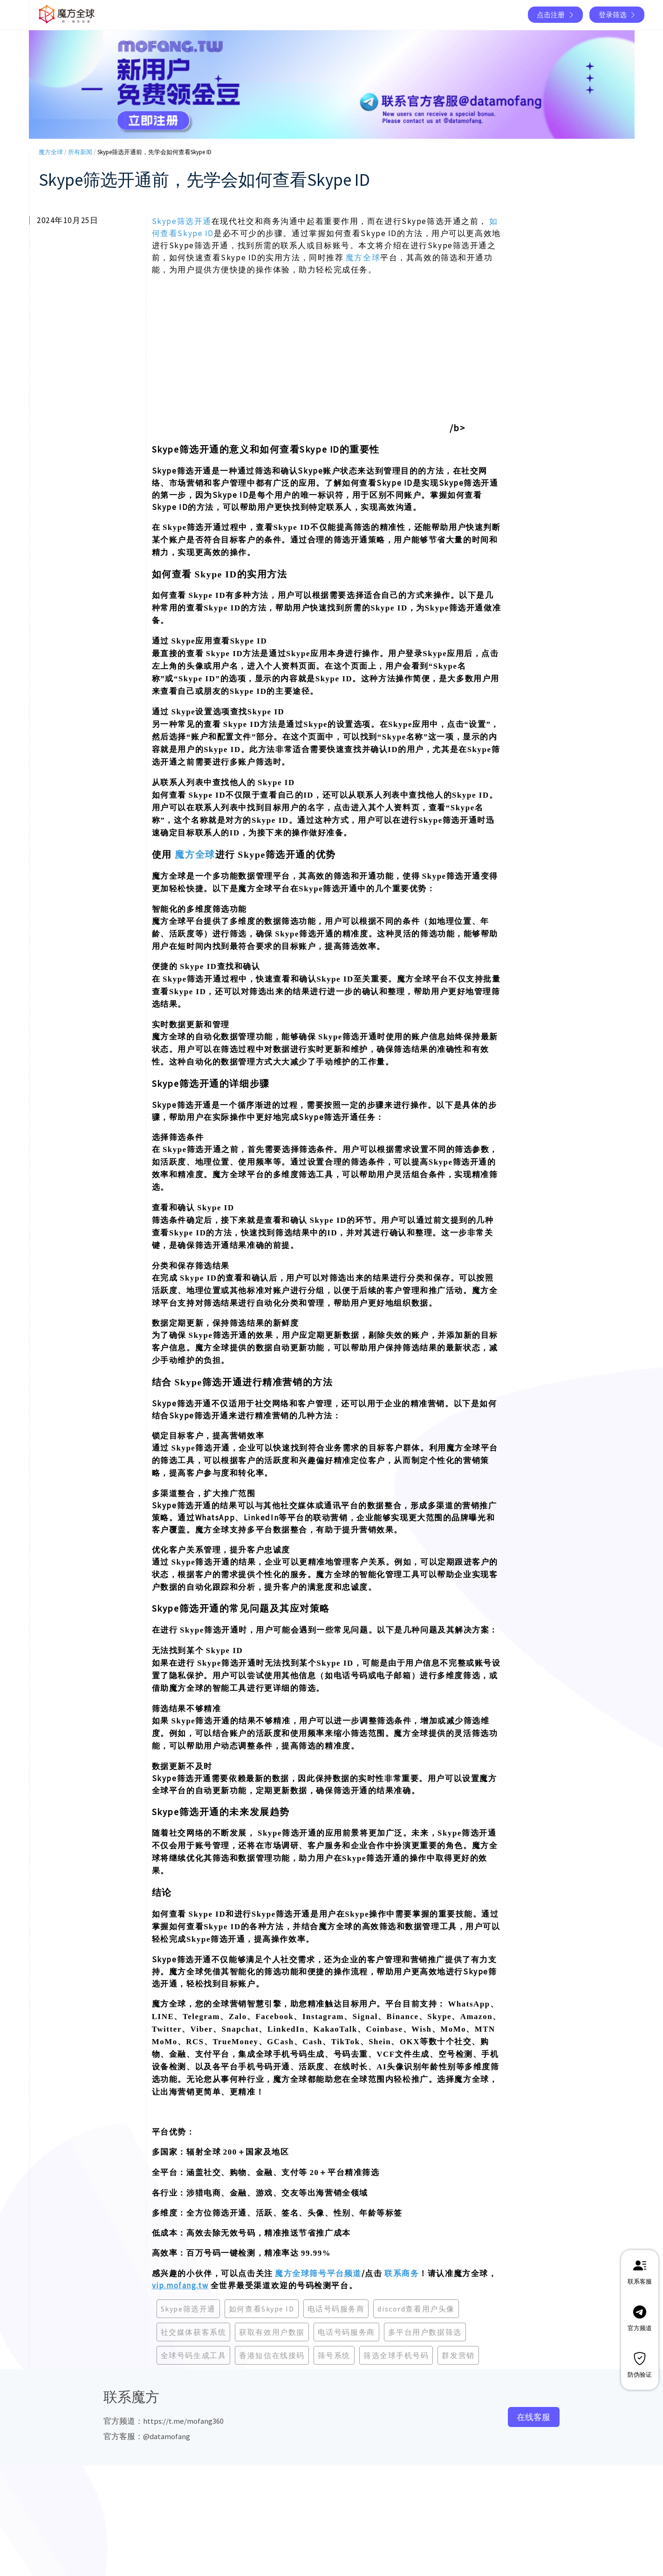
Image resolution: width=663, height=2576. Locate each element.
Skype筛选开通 (182, 221)
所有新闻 (80, 152)
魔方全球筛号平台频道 (318, 2273)
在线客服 (533, 2417)
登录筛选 (618, 14)
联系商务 (401, 2273)
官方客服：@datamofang (146, 2436)
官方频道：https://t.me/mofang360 (163, 2421)
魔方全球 (51, 152)
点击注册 (556, 14)
